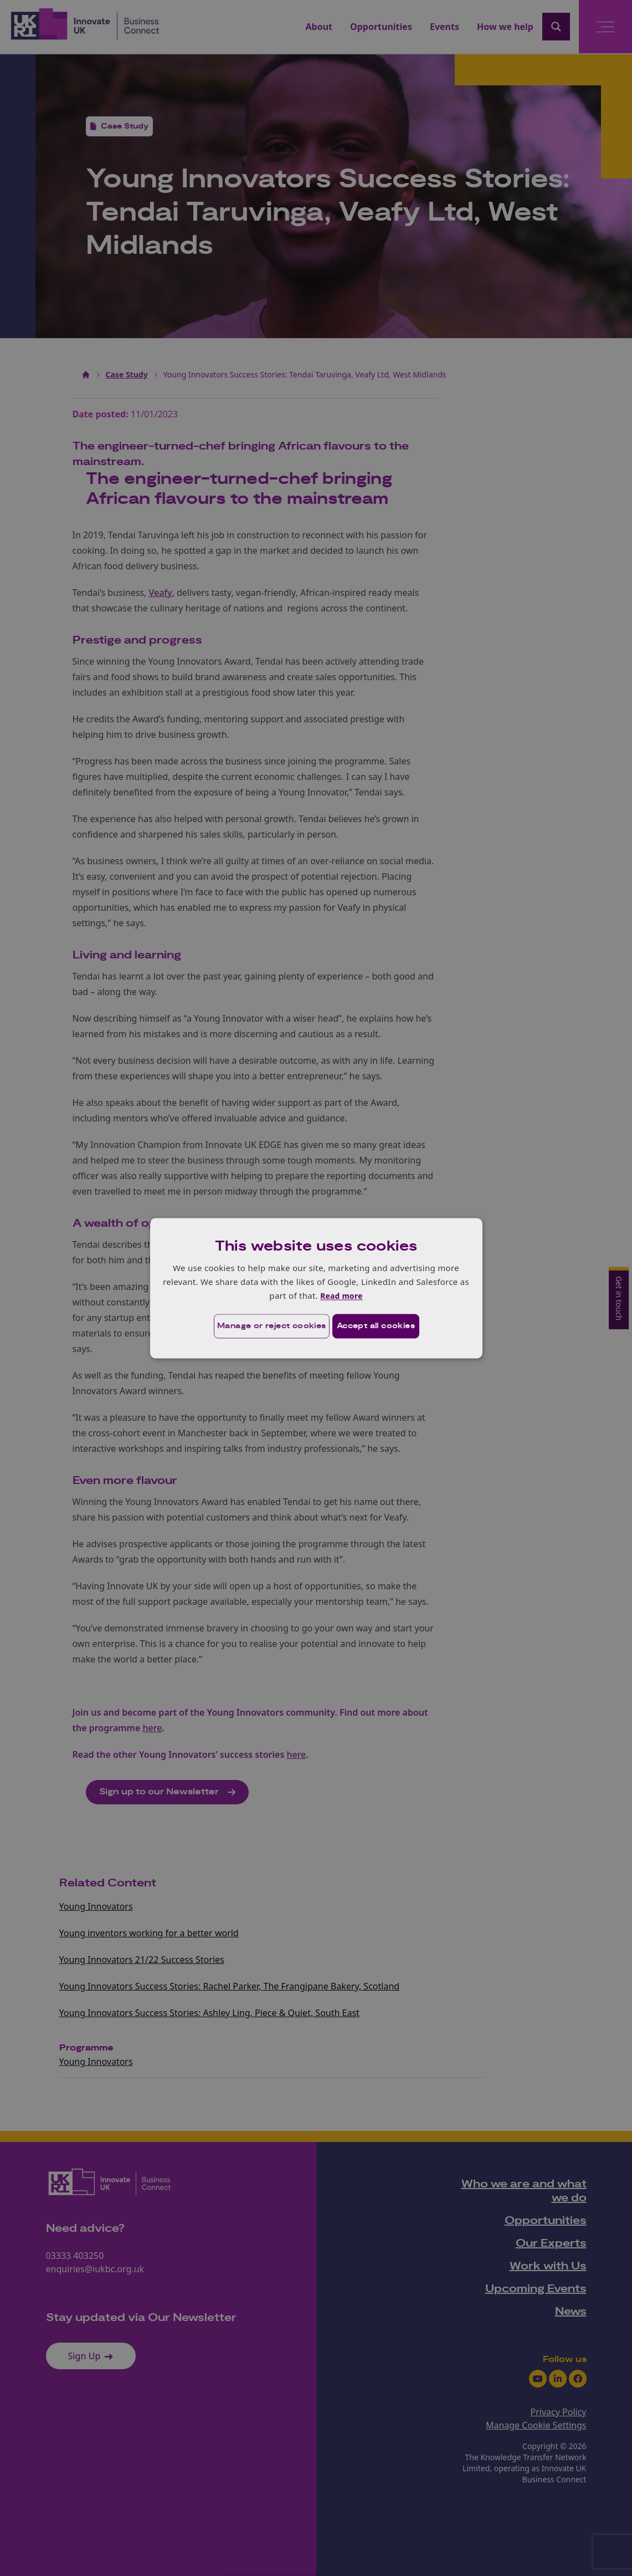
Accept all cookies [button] (380, 1327)
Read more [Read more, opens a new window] (341, 1294)
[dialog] (316, 1288)
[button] (256, 1326)
